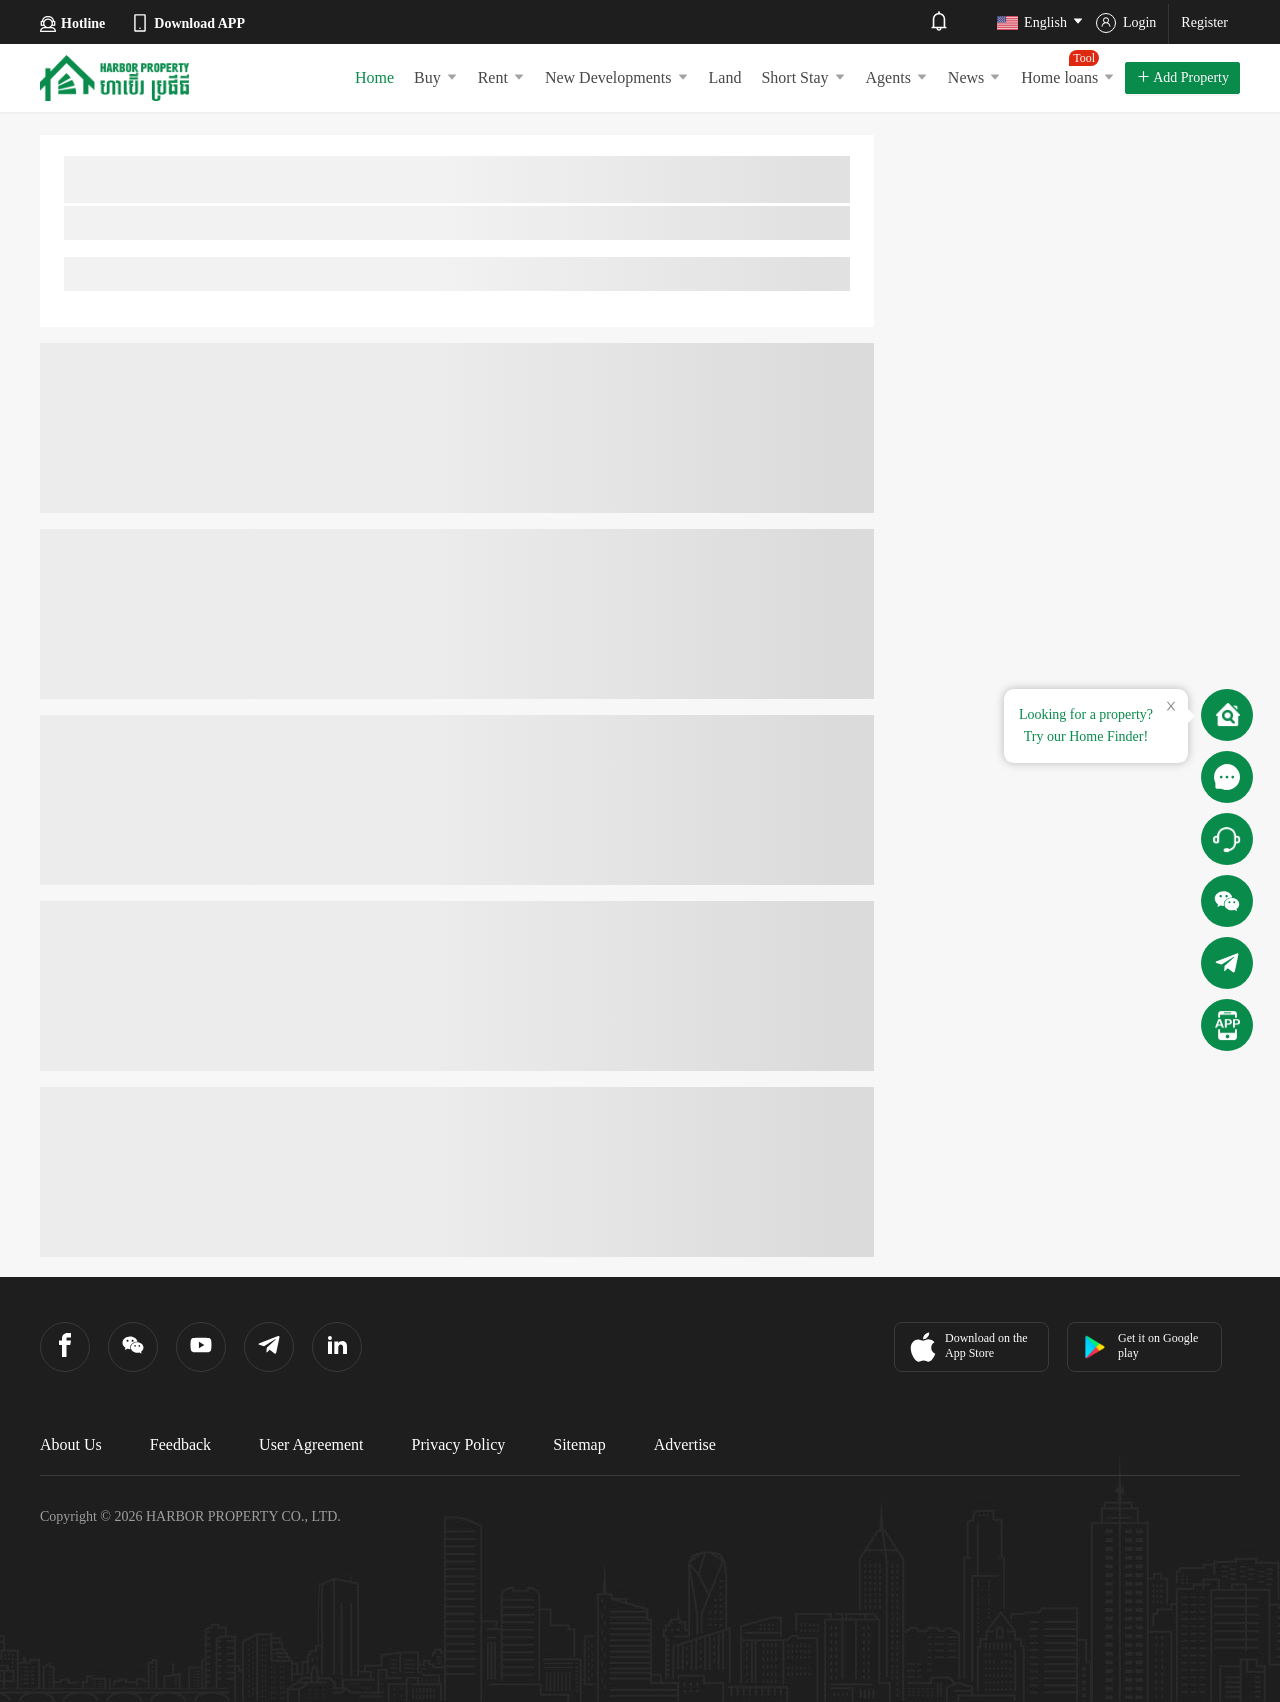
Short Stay (803, 77)
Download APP (187, 23)
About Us (71, 1444)
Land (725, 77)
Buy (436, 77)
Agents (897, 77)
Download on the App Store (966, 1347)
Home (374, 77)
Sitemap (579, 1444)
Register (1204, 22)
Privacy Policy (459, 1444)
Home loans (1068, 68)
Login (1126, 23)
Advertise (685, 1444)
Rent (501, 77)
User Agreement (311, 1444)
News (974, 77)
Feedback (180, 1444)
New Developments (617, 77)
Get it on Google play (1140, 1345)
